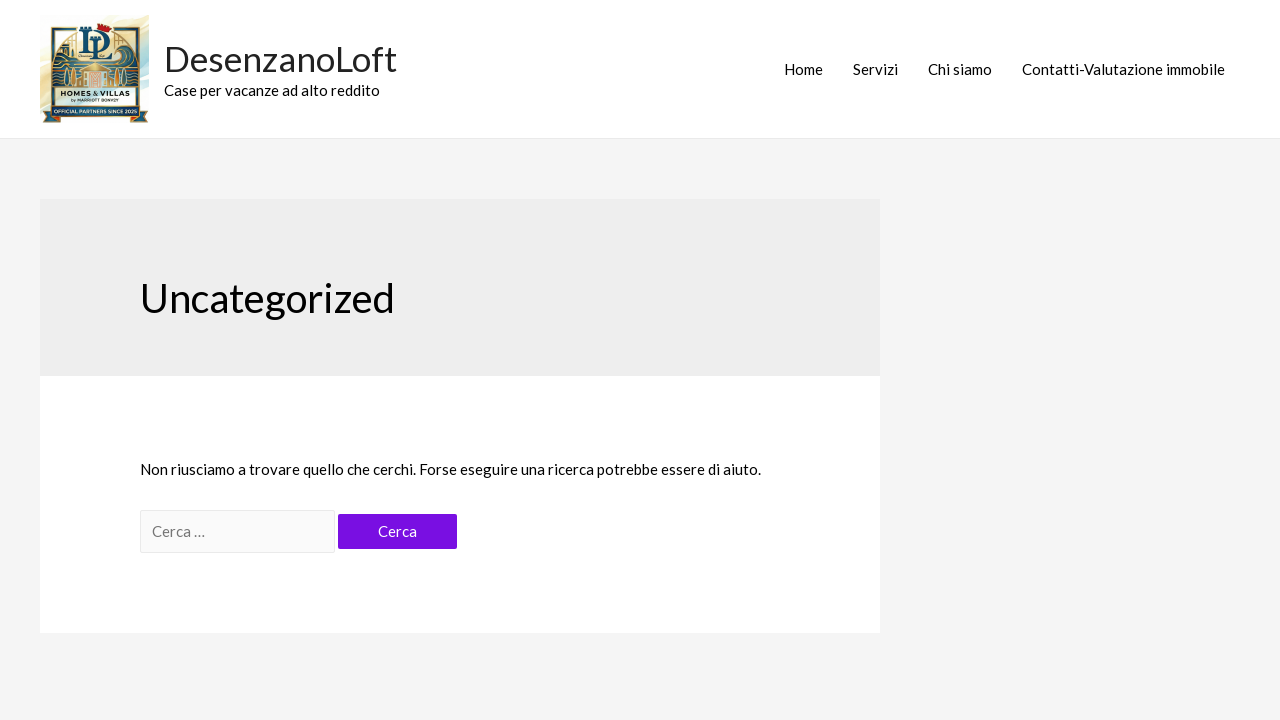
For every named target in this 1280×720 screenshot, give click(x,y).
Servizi (875, 69)
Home (803, 69)
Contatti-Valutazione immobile (1123, 69)
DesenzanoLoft (280, 58)
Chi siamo (960, 69)
